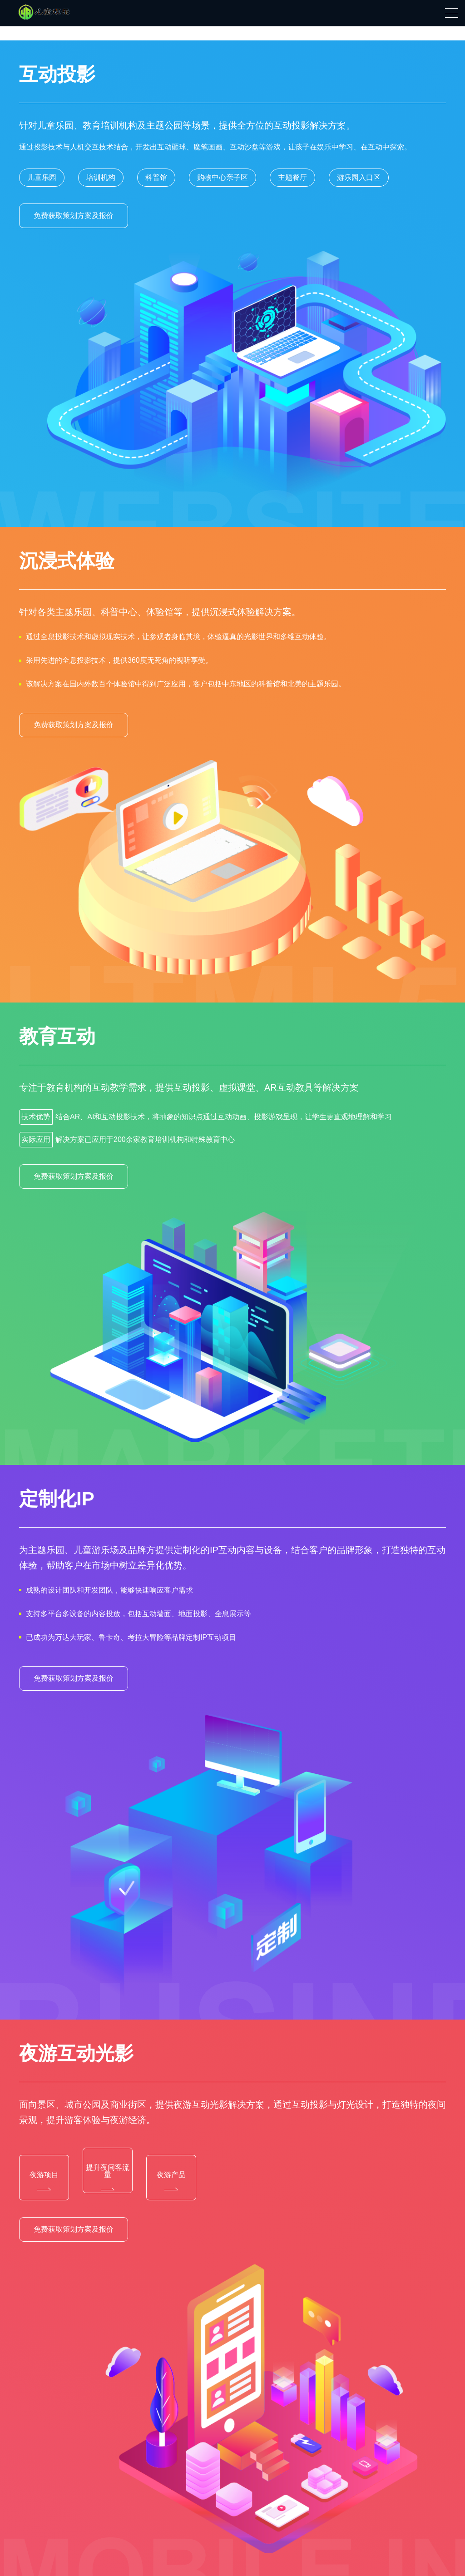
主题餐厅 (292, 177)
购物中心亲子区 (222, 177)
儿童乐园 (41, 177)
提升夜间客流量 (107, 2177)
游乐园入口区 (359, 177)
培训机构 (100, 177)
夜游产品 (171, 2180)
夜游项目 (44, 2180)
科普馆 (156, 177)
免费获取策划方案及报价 (74, 215)
